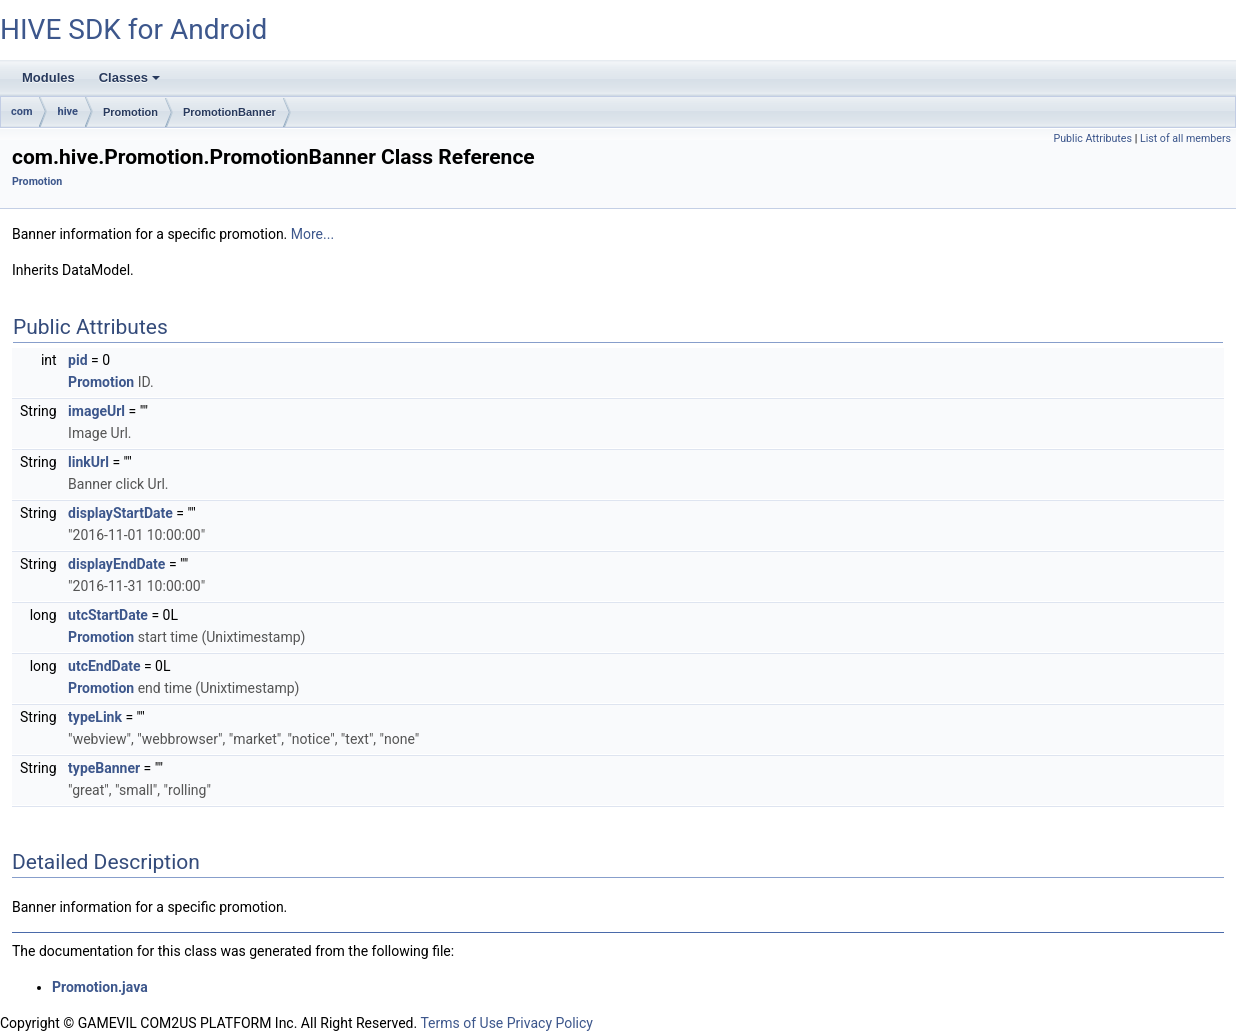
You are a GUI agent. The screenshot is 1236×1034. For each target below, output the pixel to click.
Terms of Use (461, 1023)
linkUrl (88, 462)
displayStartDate (120, 513)
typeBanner (104, 768)
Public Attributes (1092, 138)
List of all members (1185, 138)
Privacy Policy (550, 1023)
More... (312, 234)
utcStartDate (108, 615)
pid (77, 360)
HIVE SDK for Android (133, 29)
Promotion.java (100, 987)
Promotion (130, 112)
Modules (48, 77)
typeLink (95, 717)
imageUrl (96, 411)
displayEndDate (116, 564)
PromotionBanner (229, 112)
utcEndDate (104, 666)
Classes (131, 83)
